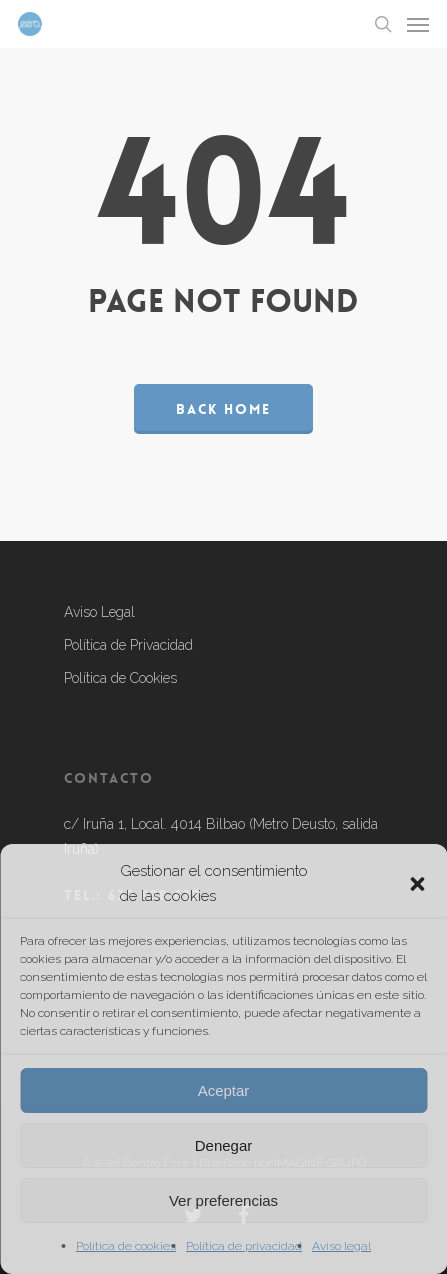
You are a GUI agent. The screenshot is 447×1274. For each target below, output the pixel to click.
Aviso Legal (99, 612)
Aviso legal (341, 1246)
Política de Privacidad (128, 645)
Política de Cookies (120, 678)
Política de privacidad (244, 1246)
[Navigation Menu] (418, 24)
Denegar (224, 1145)
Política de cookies (126, 1246)
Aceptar (224, 1090)
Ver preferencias (223, 1200)
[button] (417, 884)
